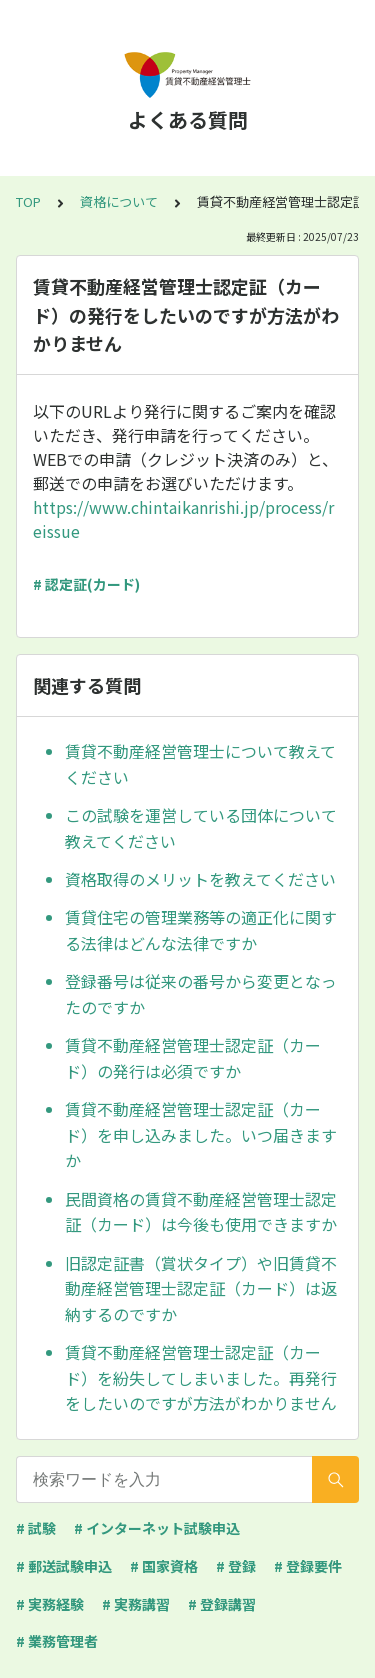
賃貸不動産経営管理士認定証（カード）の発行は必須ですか (193, 1058)
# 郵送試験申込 (64, 1566)
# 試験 (36, 1528)
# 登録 (236, 1566)
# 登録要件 (308, 1566)
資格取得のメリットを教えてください (200, 879)
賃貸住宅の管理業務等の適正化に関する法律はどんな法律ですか (201, 930)
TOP (28, 201)
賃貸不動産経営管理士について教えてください (200, 764)
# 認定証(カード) (86, 584)
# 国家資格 (164, 1566)
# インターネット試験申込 (157, 1528)
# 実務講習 (136, 1604)
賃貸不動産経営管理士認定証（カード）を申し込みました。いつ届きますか (201, 1134)
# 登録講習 (222, 1604)
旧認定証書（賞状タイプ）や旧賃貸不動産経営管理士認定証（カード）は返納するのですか (201, 1288)
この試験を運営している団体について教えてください (201, 828)
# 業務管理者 (57, 1641)
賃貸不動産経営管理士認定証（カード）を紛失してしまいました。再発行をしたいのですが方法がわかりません (201, 1377)
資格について (119, 201)
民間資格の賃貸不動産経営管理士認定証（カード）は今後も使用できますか (201, 1212)
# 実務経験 (50, 1604)
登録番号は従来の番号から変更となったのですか (201, 994)
